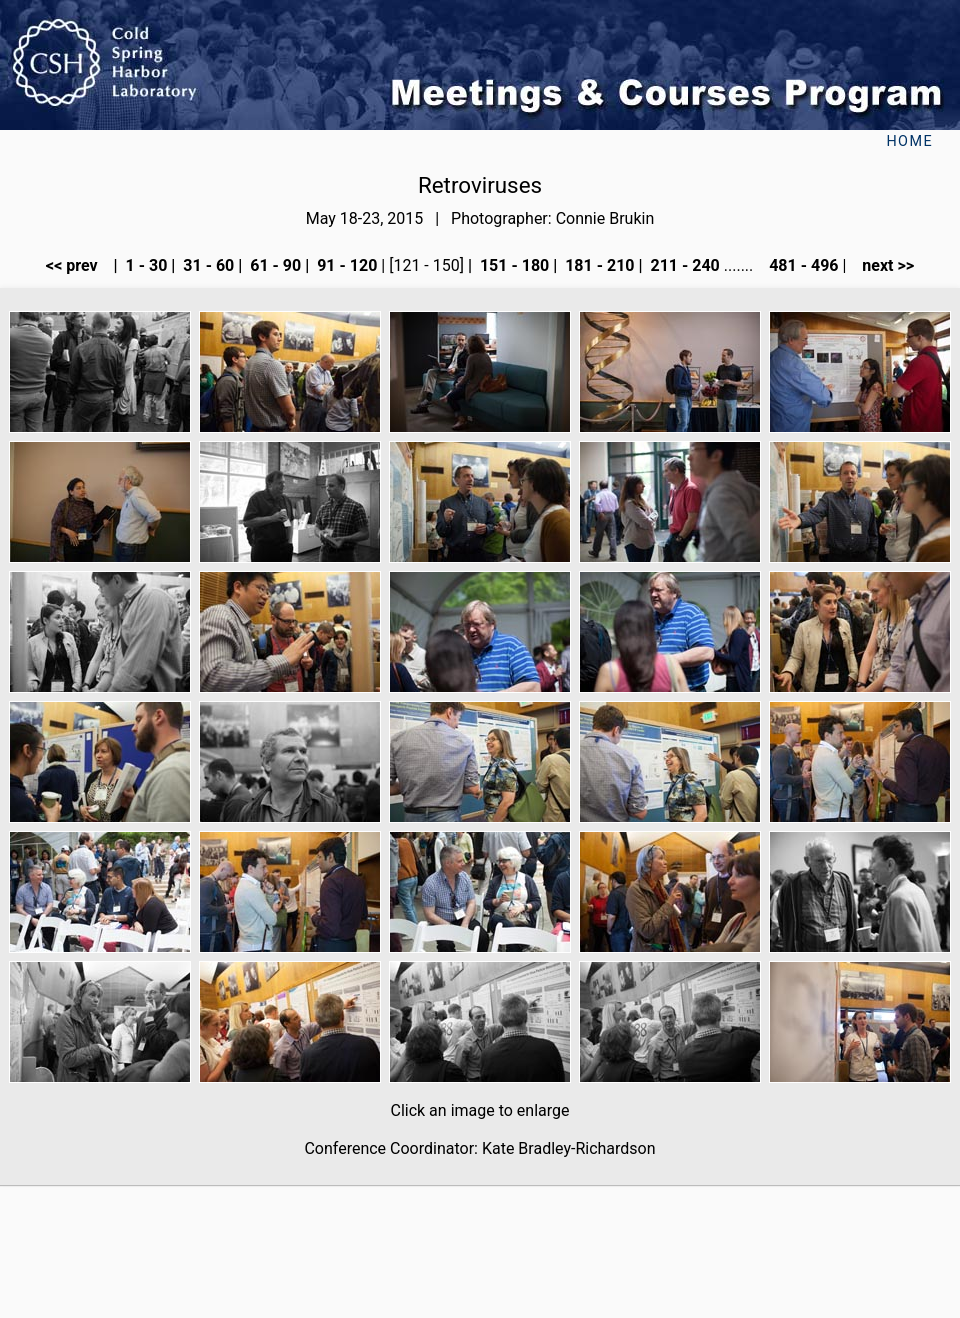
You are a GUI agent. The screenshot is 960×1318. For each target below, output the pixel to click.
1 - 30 (145, 265)
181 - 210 (597, 265)
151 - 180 (512, 265)
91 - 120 (345, 265)
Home (909, 141)
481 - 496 (801, 265)
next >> (882, 265)
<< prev (78, 265)
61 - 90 (273, 265)
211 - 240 (682, 265)
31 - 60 (206, 265)
